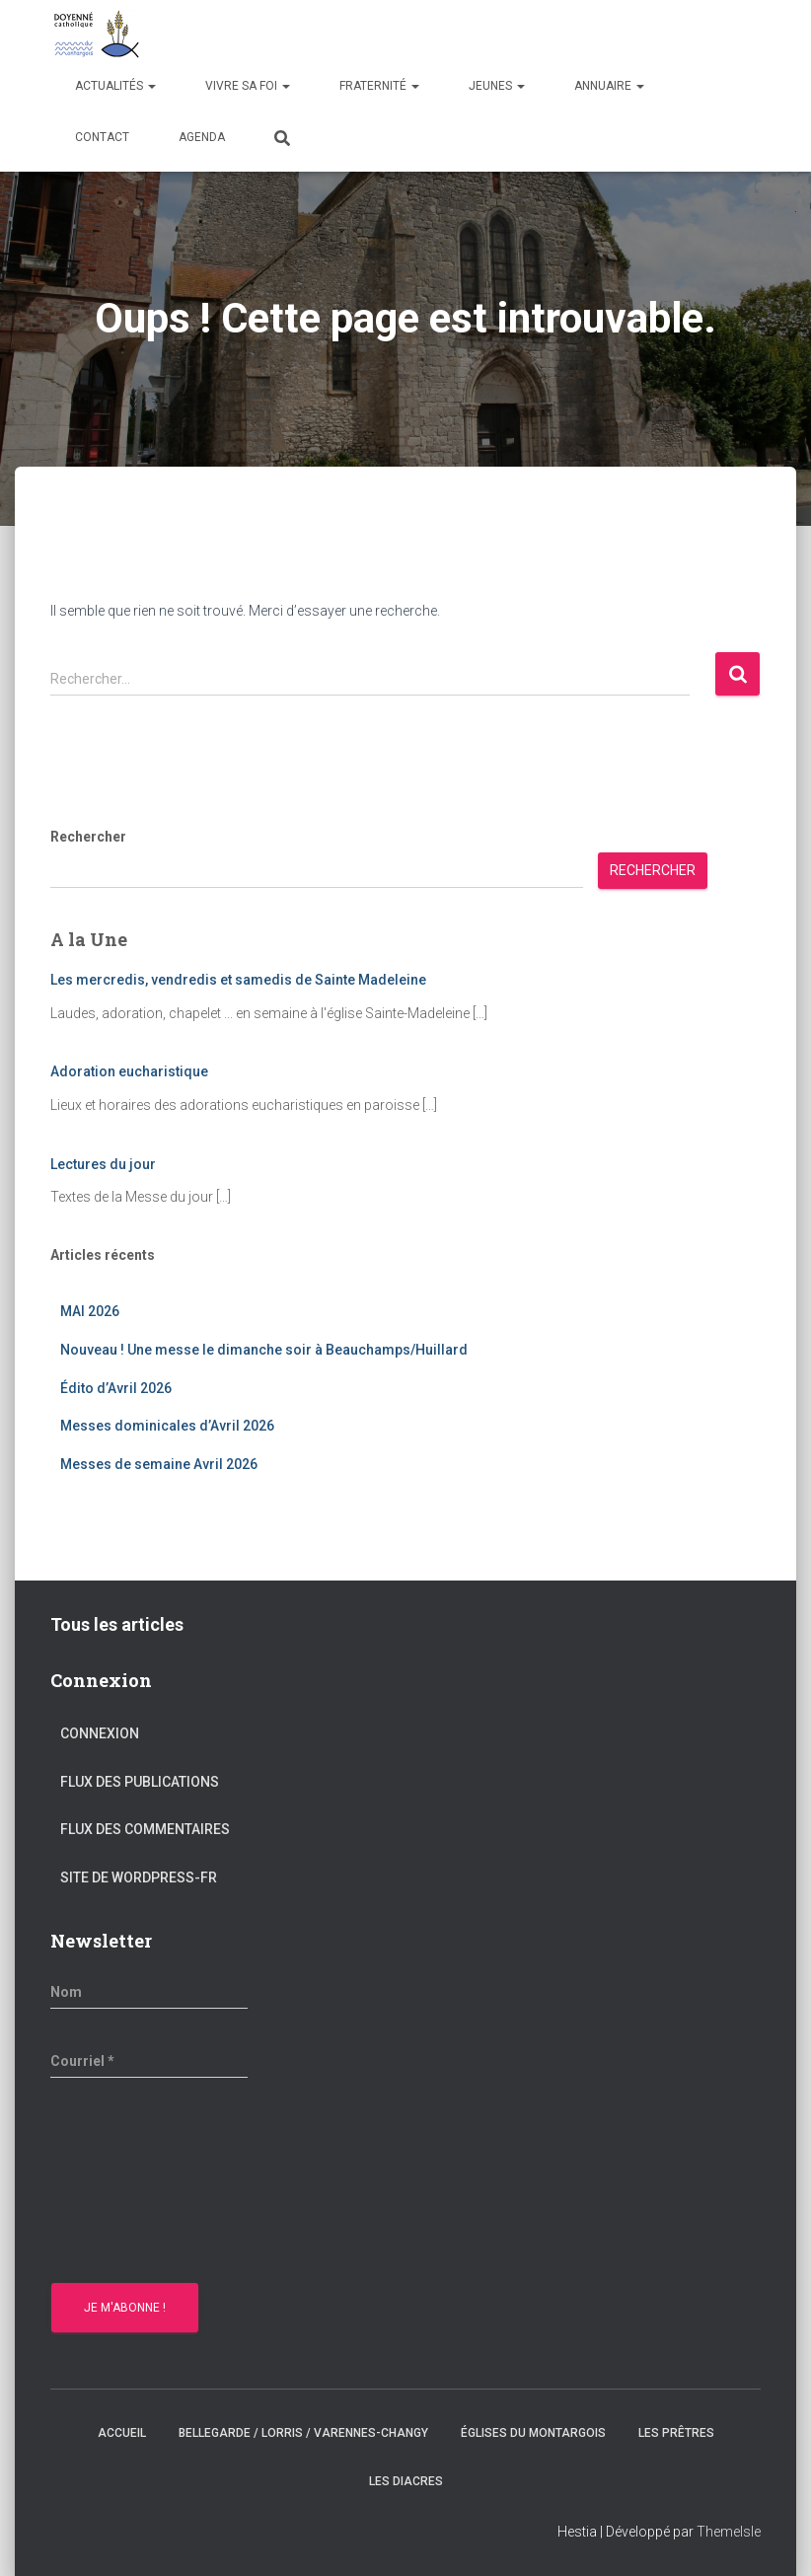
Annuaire (609, 86)
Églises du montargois (533, 2433)
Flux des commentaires (145, 1829)
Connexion (99, 1733)
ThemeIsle (729, 2531)
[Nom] (149, 1992)
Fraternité (379, 86)
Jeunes (497, 86)
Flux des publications (139, 1782)
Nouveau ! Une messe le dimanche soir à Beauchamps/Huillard (264, 1350)
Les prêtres (676, 2433)
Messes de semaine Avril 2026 (159, 1464)
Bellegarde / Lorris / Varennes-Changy (303, 2433)
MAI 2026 (89, 1311)
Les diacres (406, 2481)
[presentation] (131, 2183)
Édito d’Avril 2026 (116, 1388)
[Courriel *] (149, 2061)
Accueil (122, 2433)
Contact (102, 137)
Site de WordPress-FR (138, 1877)
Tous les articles (117, 1624)
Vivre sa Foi (247, 86)
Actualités (115, 86)
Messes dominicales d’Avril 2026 (167, 1426)
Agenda (202, 137)
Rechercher (88, 837)
